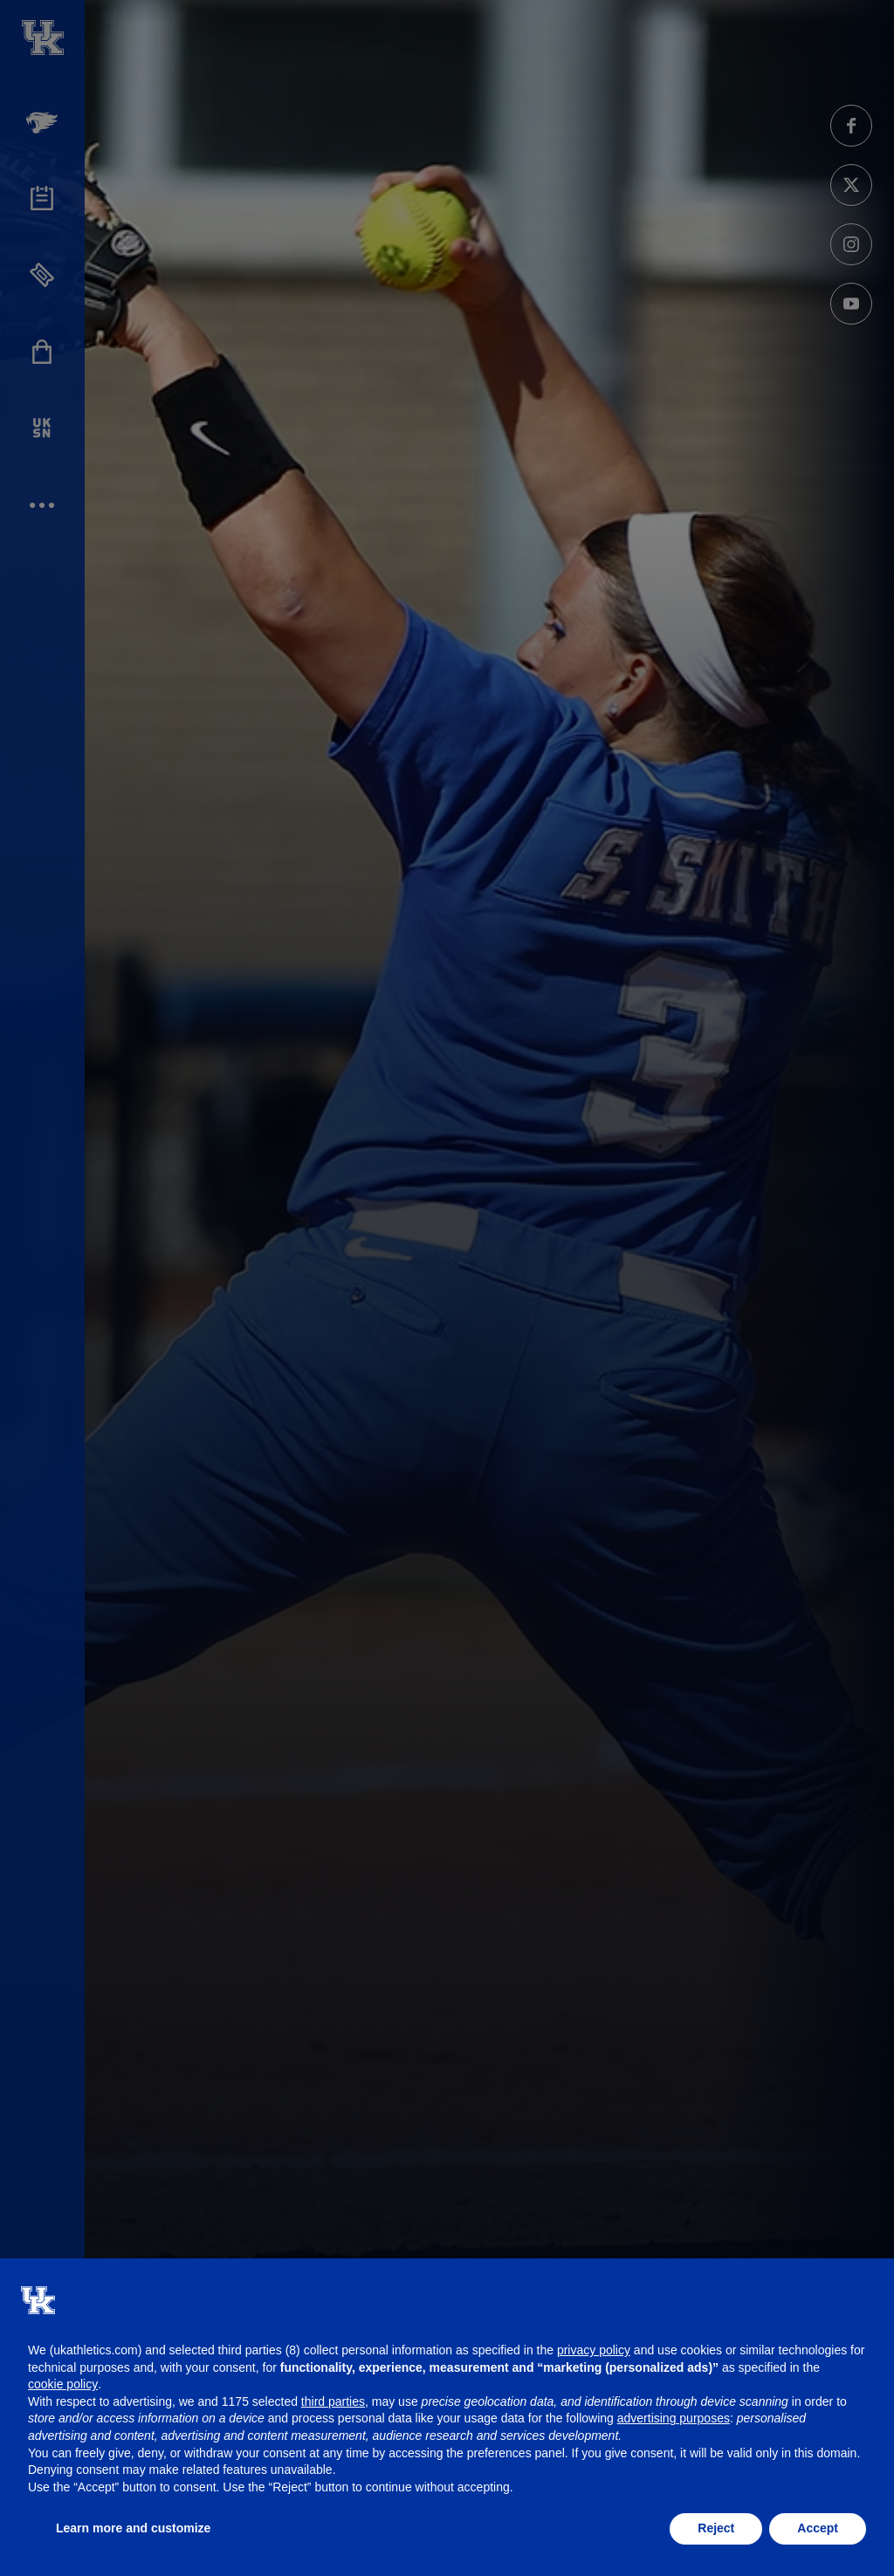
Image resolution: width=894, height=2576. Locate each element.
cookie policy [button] (63, 2384)
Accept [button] (817, 2528)
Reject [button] (716, 2528)
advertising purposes (673, 2418)
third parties (333, 2401)
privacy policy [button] (593, 2350)
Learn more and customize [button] (133, 2528)
